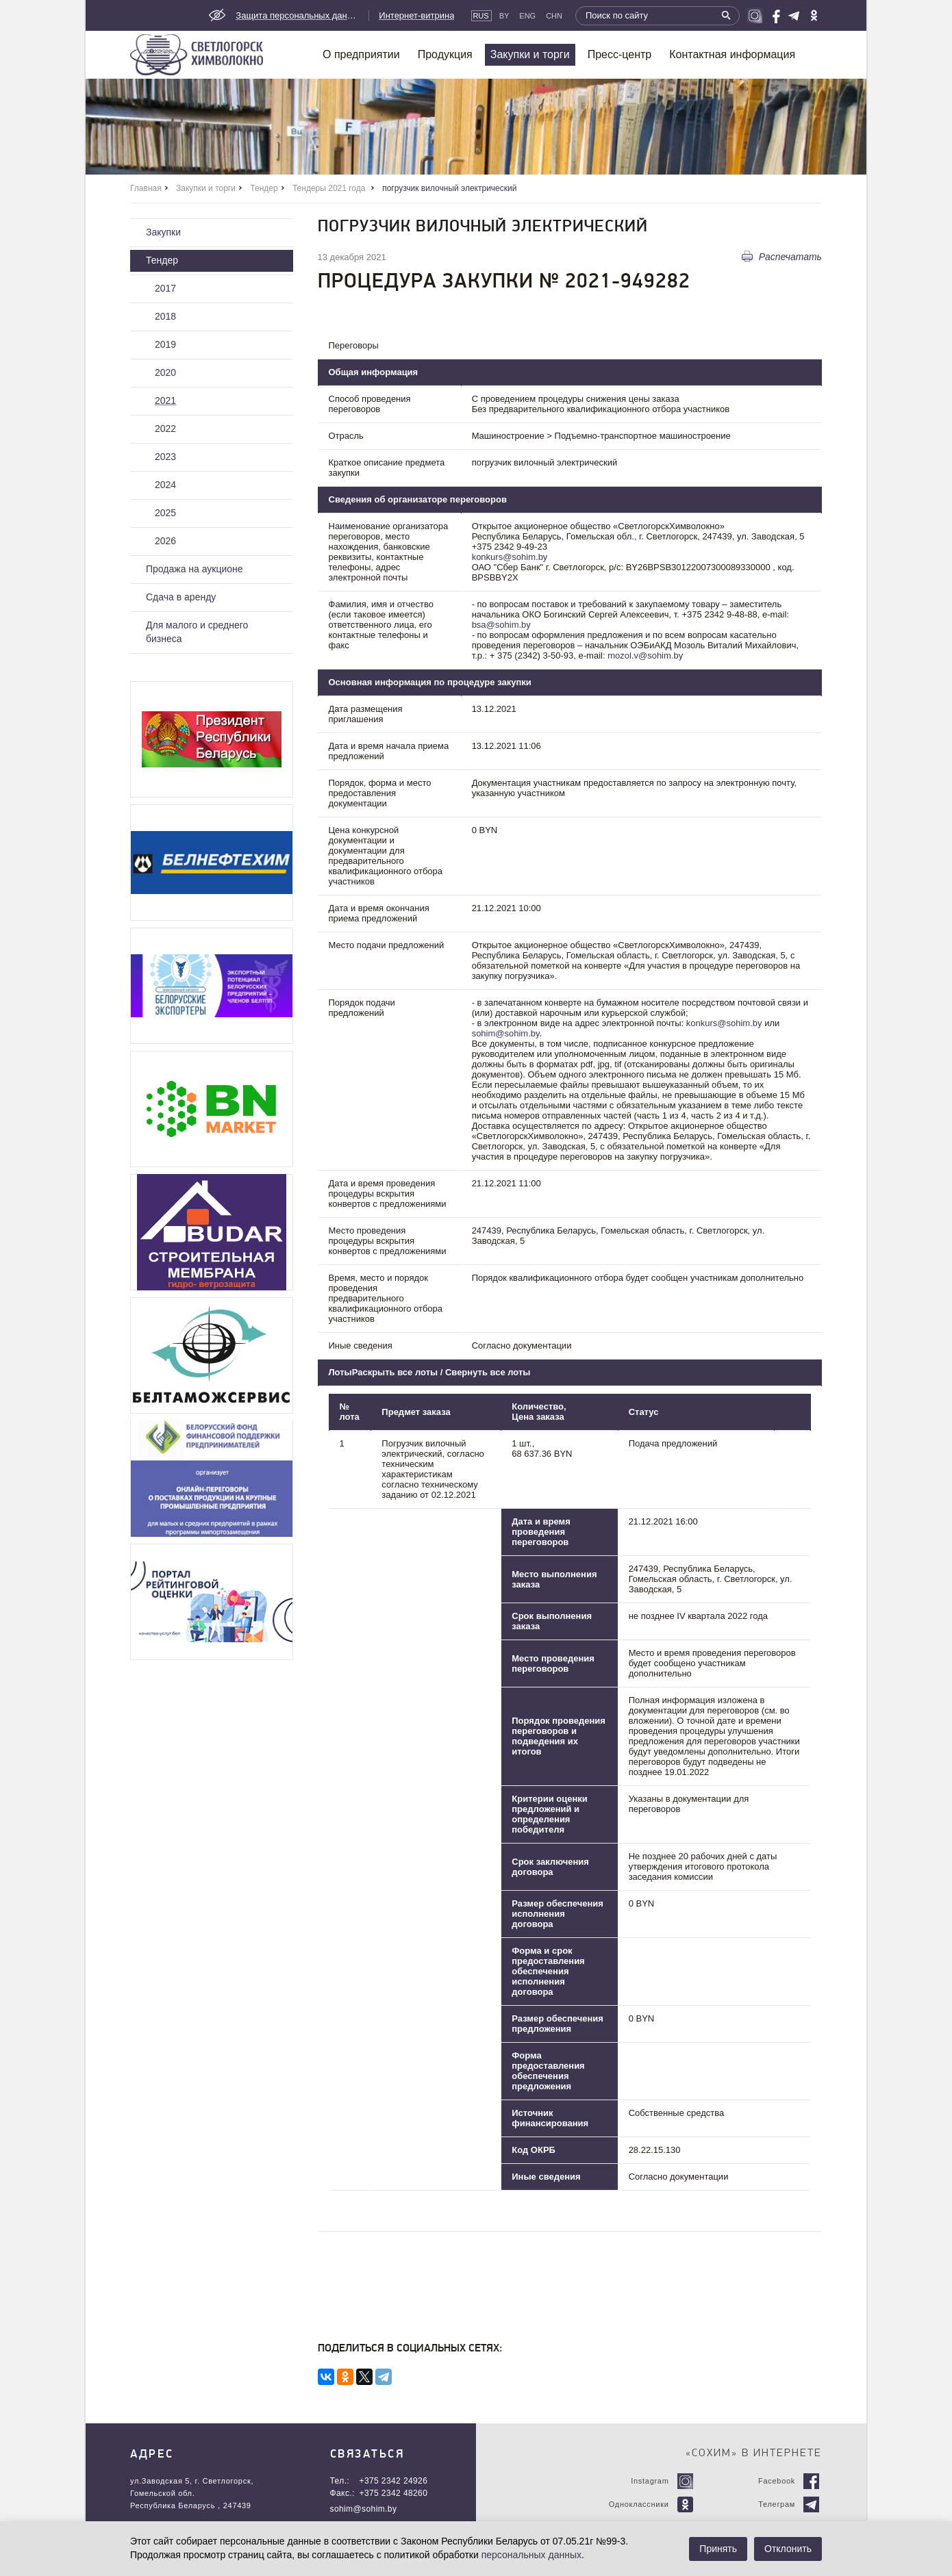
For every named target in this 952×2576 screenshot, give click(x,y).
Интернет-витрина (416, 15)
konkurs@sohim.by (510, 557)
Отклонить (788, 2548)
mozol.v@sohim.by (645, 655)
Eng (527, 16)
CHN (554, 16)
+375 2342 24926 (394, 2481)
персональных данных (531, 2554)
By (504, 16)
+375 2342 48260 (394, 2493)
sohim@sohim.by (506, 1033)
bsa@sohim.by (501, 625)
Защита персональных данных (297, 15)
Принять (718, 2548)
